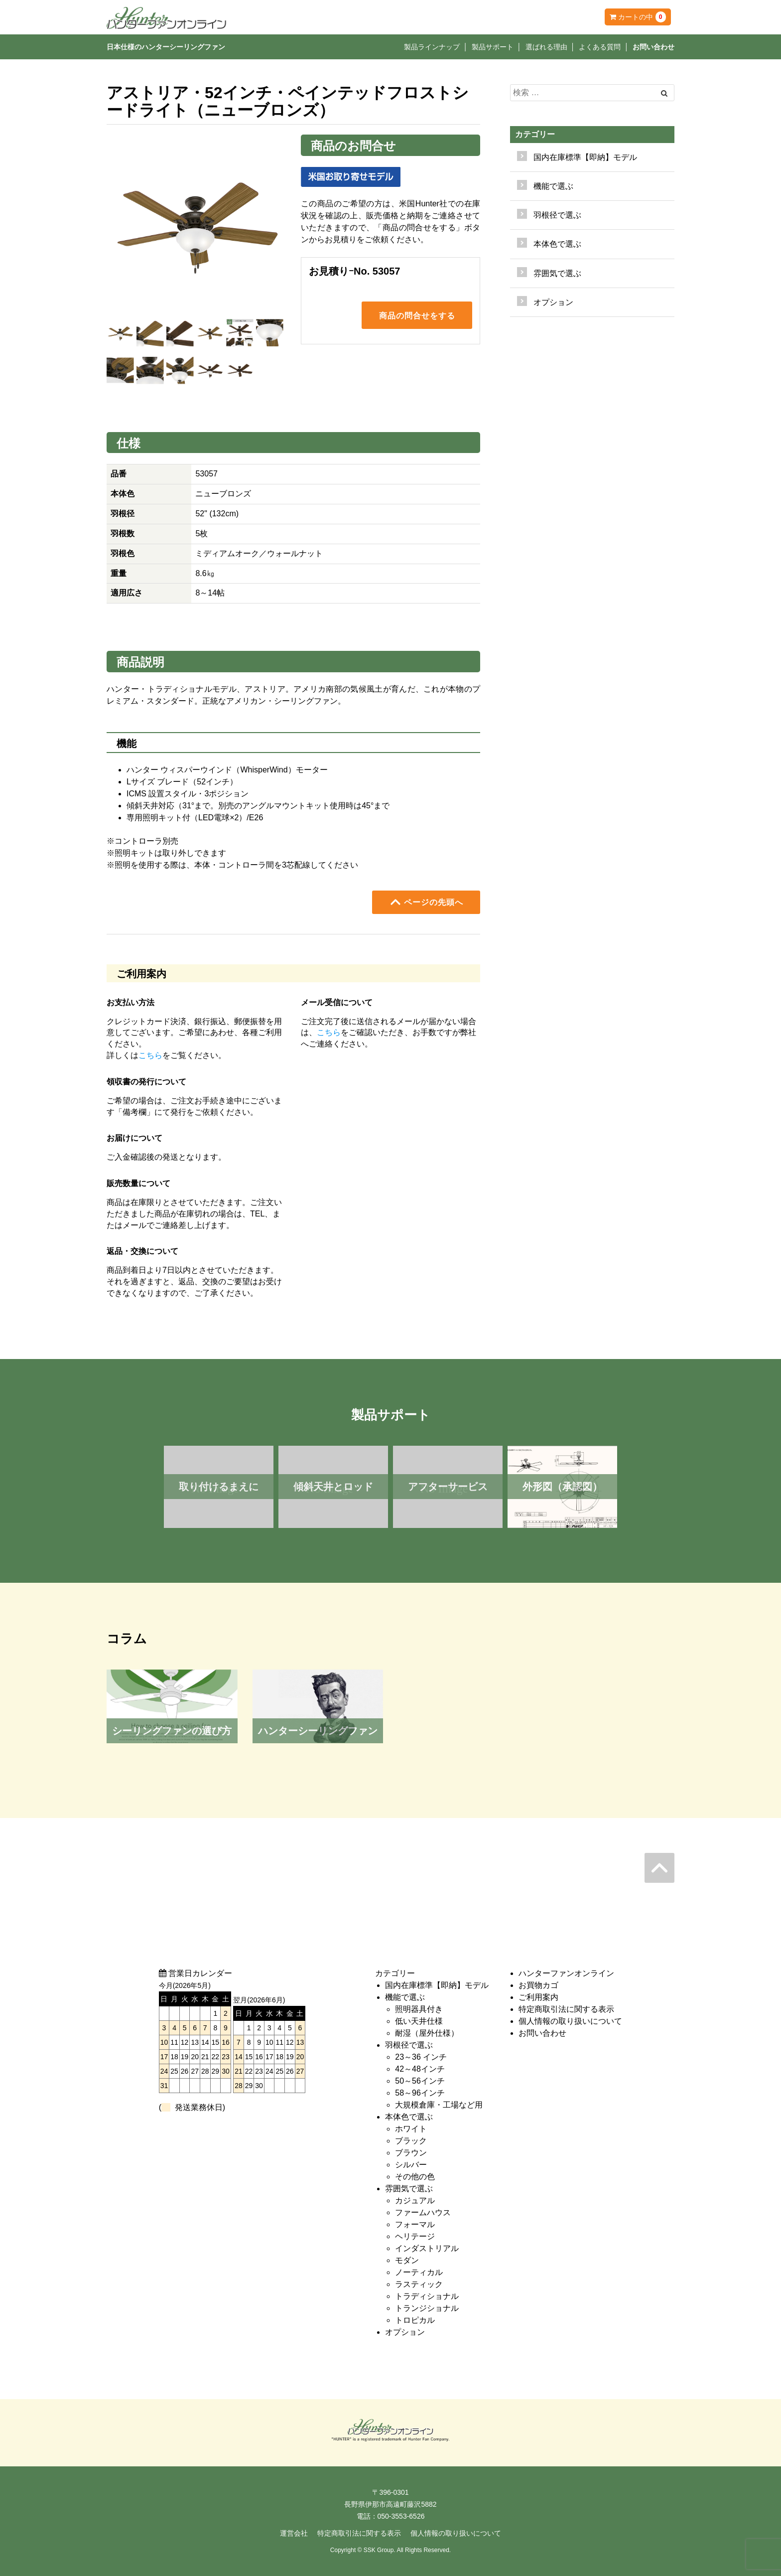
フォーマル (415, 2224)
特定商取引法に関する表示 (566, 2009)
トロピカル (415, 2320)
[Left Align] (664, 93)
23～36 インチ (421, 2057)
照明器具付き (419, 2009)
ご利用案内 (538, 1997)
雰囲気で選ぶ (409, 2188)
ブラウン (411, 2152)
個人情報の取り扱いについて (570, 2021)
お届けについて (134, 1138)
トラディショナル (427, 2296)
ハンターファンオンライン (566, 1973)
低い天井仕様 (419, 2021)
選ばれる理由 (546, 47)
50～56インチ (420, 2081)
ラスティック (419, 2284)
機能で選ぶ (405, 1997)
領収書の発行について (146, 1081)
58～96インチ (420, 2093)
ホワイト (411, 2128)
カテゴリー (535, 134)
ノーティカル (419, 2272)
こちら (150, 1055)
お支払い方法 (130, 1002)
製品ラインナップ (432, 47)
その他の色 (415, 2176)
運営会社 (294, 2533)
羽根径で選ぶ (409, 2045)
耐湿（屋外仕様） (427, 2033)
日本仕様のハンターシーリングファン (166, 47)
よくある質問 (600, 47)
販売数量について (138, 1183)
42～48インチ (420, 2069)
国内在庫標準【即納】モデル (585, 157)
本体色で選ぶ (409, 2117)
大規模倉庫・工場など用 (439, 2105)
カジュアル (415, 2200)
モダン (407, 2260)
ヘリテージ (415, 2236)
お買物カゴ (538, 1985)
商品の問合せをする (417, 316)
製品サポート (493, 47)
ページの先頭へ (426, 902)
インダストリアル (427, 2248)
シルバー (411, 2164)
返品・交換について (142, 1251)
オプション (553, 302)
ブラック (411, 2140)
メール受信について (337, 1002)
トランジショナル (427, 2308)
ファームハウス (423, 2212)
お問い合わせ (653, 47)
